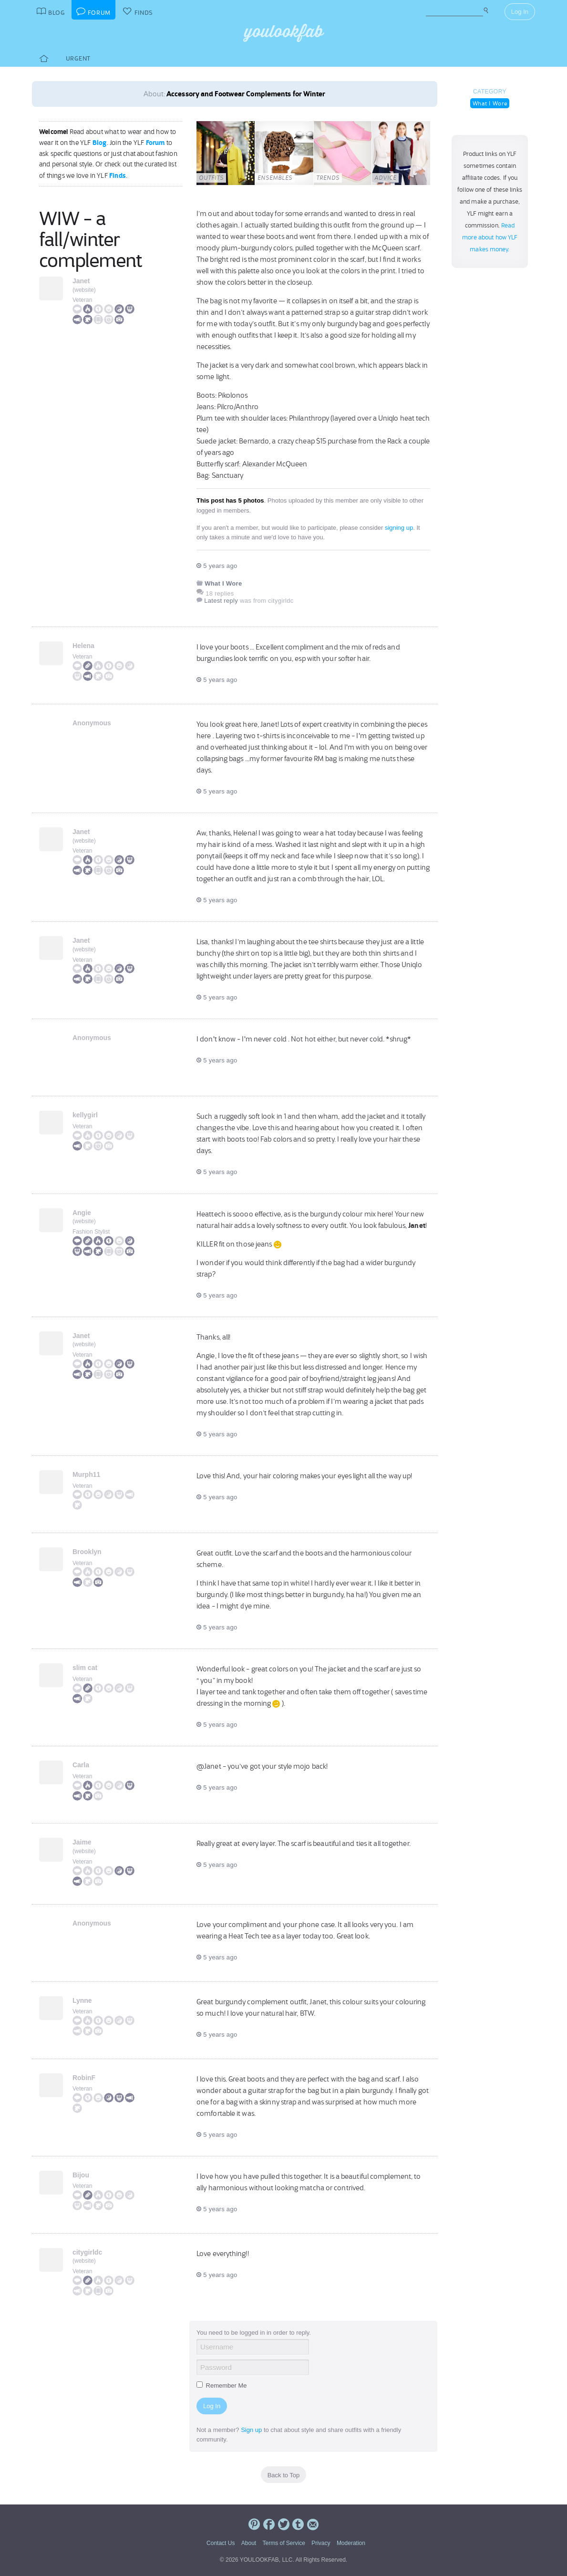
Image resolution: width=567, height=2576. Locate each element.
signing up (399, 527)
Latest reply (221, 600)
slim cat (84, 1667)
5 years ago (216, 565)
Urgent (78, 58)
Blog (100, 142)
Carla (80, 1765)
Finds (117, 175)
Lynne (82, 2000)
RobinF (83, 2077)
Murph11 (86, 1474)
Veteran (82, 300)
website (84, 290)
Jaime (82, 1842)
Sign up (251, 2429)
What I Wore (490, 103)
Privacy (320, 2543)
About (248, 2543)
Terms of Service (283, 2543)
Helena (83, 645)
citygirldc (87, 2252)
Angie (81, 1212)
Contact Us (220, 2543)
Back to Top (284, 2475)
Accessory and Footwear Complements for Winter (246, 93)
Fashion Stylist (91, 1231)
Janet (81, 281)
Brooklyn (87, 1552)
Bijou (80, 2175)
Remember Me (221, 2385)
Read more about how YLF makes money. (490, 237)
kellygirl (85, 1115)
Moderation (351, 2543)
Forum (155, 142)
